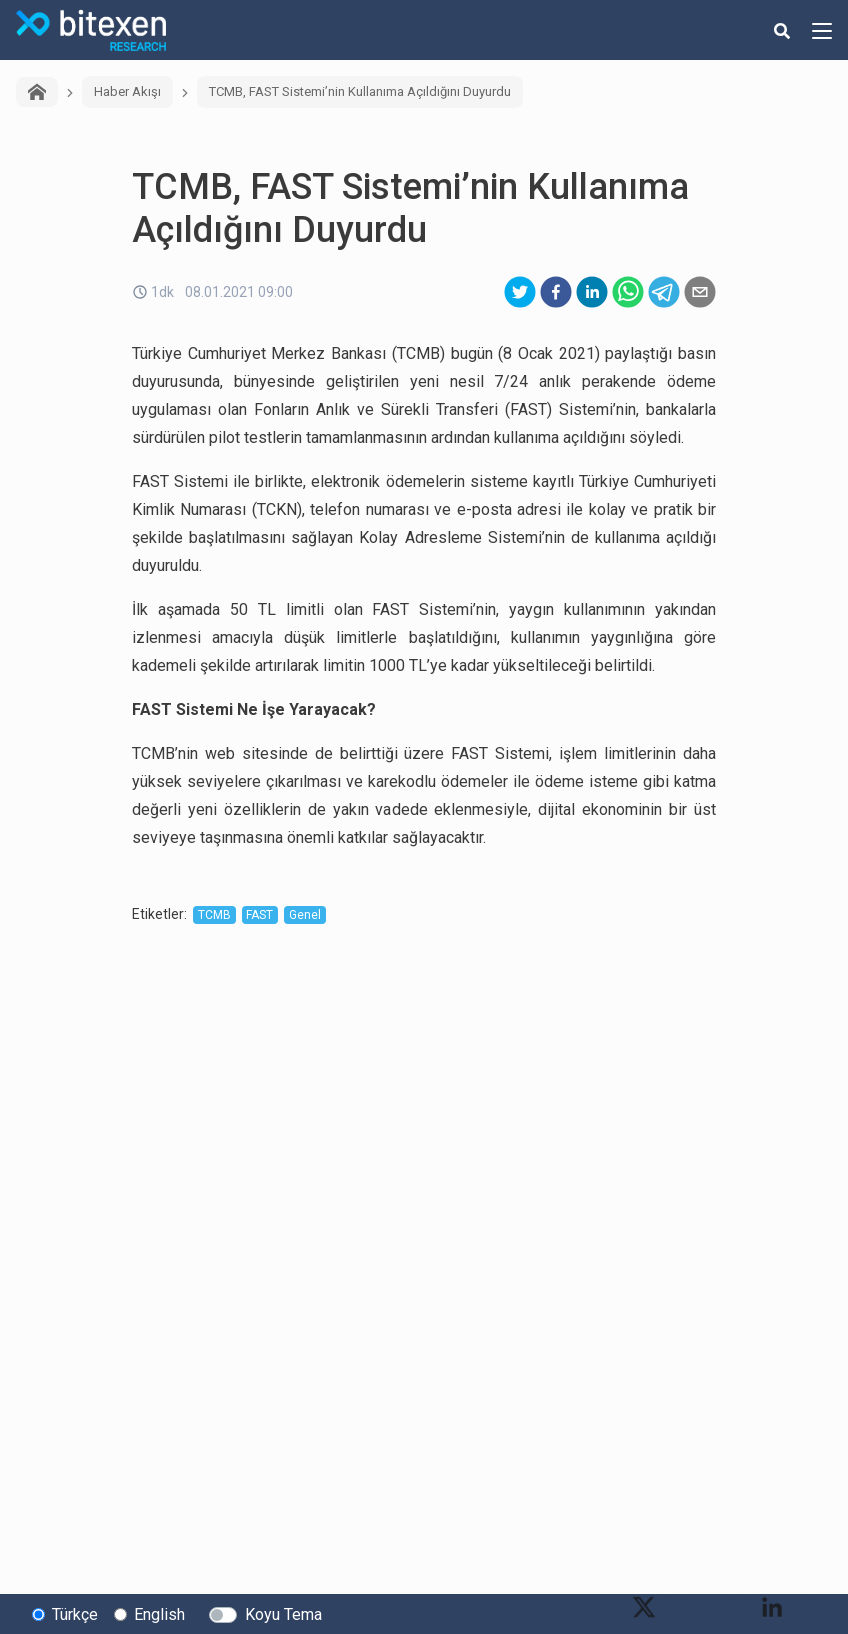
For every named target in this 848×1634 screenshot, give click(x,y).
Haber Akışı (127, 91)
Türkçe (75, 1614)
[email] (700, 292)
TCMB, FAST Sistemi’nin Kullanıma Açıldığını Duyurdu (360, 91)
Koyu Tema (283, 1614)
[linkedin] (592, 292)
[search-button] (782, 30)
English (159, 1614)
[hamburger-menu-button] (822, 30)
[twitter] (520, 292)
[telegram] (664, 292)
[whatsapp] (628, 292)
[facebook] (556, 292)
